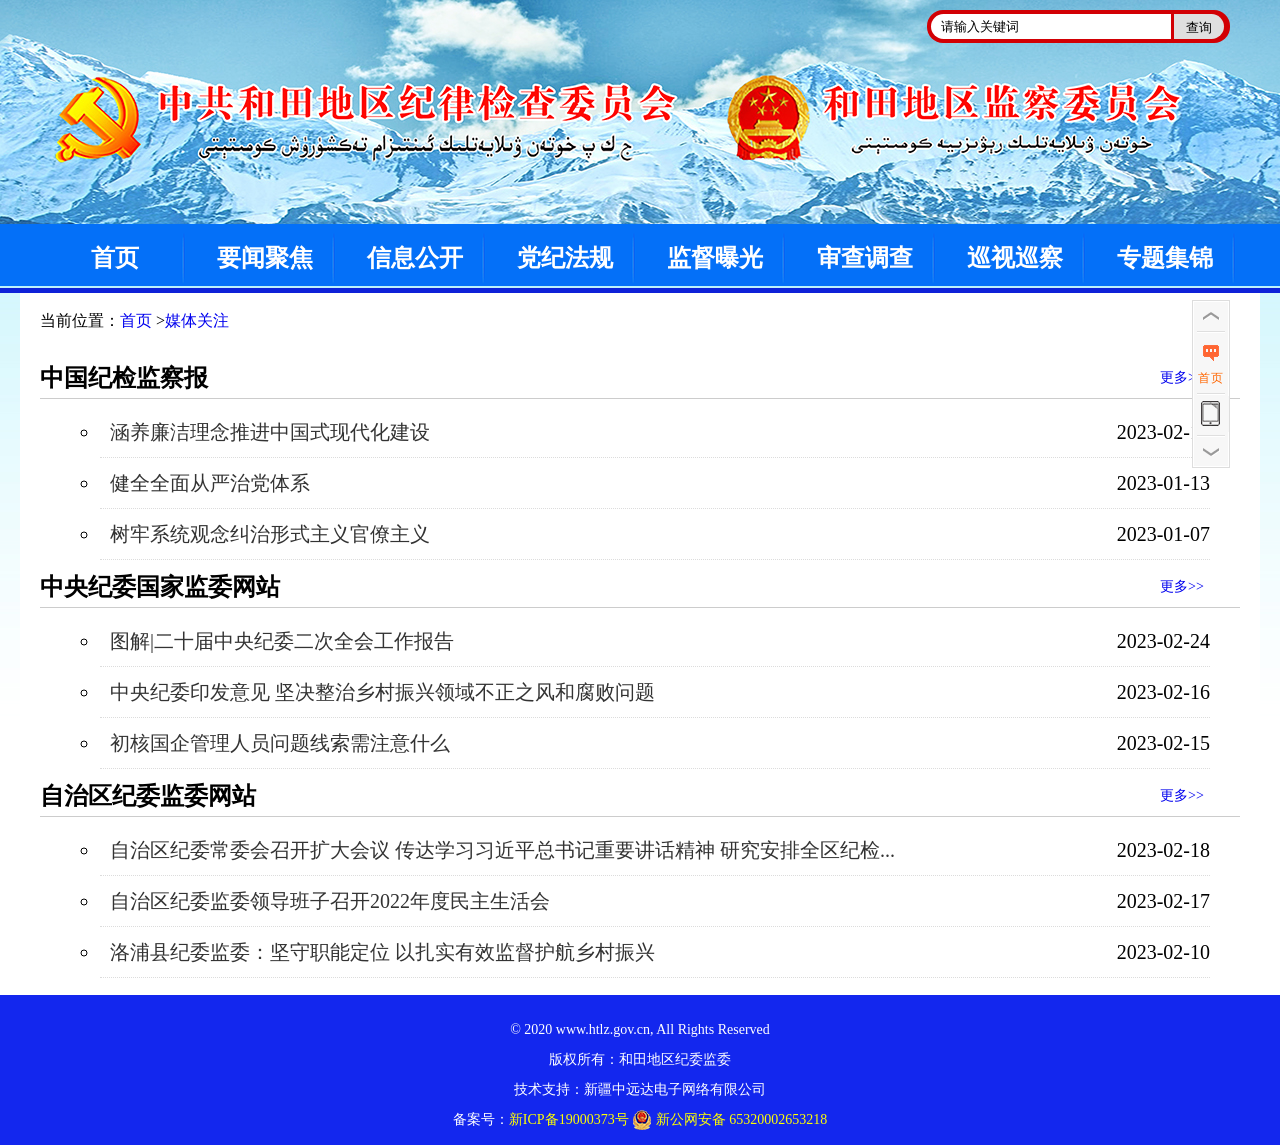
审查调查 (865, 258)
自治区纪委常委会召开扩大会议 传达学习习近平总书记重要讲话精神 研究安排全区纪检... (502, 850)
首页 (115, 258)
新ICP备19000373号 (569, 1119)
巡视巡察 (1015, 258)
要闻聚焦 (265, 258)
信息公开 (415, 258)
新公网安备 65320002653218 (729, 1120)
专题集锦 (1165, 258)
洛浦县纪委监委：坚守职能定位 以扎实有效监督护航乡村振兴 (382, 952)
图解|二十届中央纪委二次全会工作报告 (282, 641)
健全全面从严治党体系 (210, 483)
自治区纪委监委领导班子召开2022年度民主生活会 (330, 901)
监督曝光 (715, 258)
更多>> (1182, 377)
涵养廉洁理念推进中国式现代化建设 (270, 432)
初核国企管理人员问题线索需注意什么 (280, 743)
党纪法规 (565, 258)
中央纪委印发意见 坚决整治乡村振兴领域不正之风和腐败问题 (382, 692)
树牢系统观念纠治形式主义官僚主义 (270, 534)
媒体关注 (197, 320)
